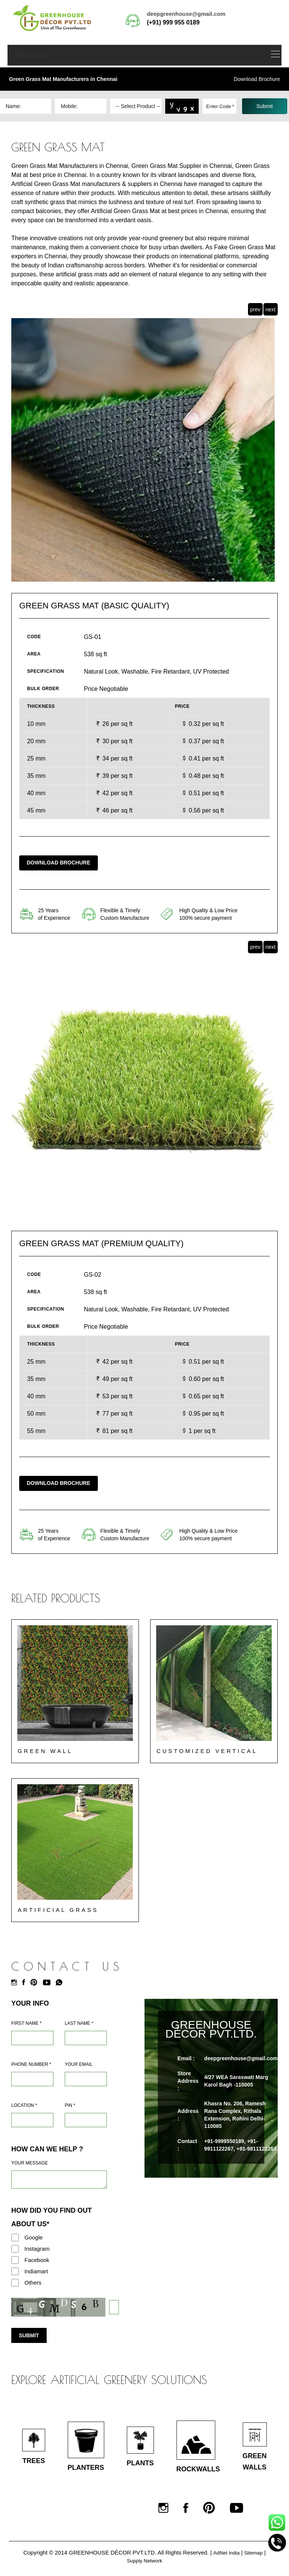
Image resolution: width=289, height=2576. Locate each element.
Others (32, 2282)
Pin (70, 2105)
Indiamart (36, 2271)
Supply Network (144, 2564)
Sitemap (255, 2557)
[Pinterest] (35, 1982)
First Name (26, 2023)
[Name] (32, 2038)
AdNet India (225, 2557)
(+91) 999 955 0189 (173, 22)
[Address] (32, 2120)
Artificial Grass (58, 1910)
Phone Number (31, 2064)
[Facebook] (25, 1982)
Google (33, 2237)
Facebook (36, 2260)
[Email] (86, 2079)
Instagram (37, 2248)
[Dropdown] (135, 106)
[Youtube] (48, 1982)
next (270, 309)
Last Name (79, 2023)
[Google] (15, 2237)
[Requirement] (59, 2180)
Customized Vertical (208, 1751)
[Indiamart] (15, 2271)
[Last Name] (86, 2038)
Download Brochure (257, 79)
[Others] (15, 2282)
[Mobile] (32, 2079)
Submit (29, 2335)
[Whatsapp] (61, 1982)
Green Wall (45, 1751)
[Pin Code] (86, 2120)
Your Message (29, 2163)
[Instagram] (16, 1982)
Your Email (79, 2064)
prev (255, 309)
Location (24, 2105)
